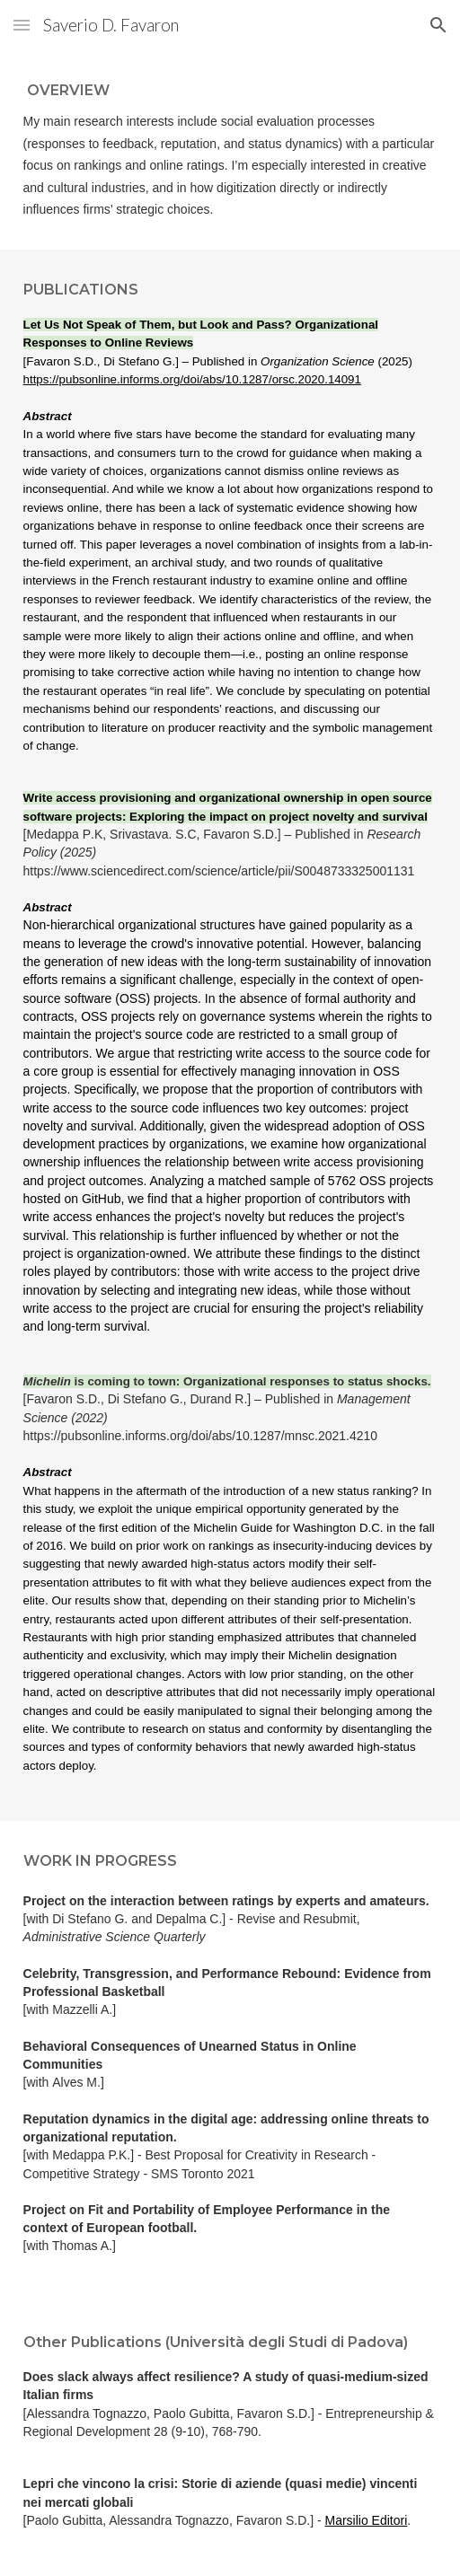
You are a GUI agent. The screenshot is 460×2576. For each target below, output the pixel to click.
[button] (21, 24)
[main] (230, 150)
